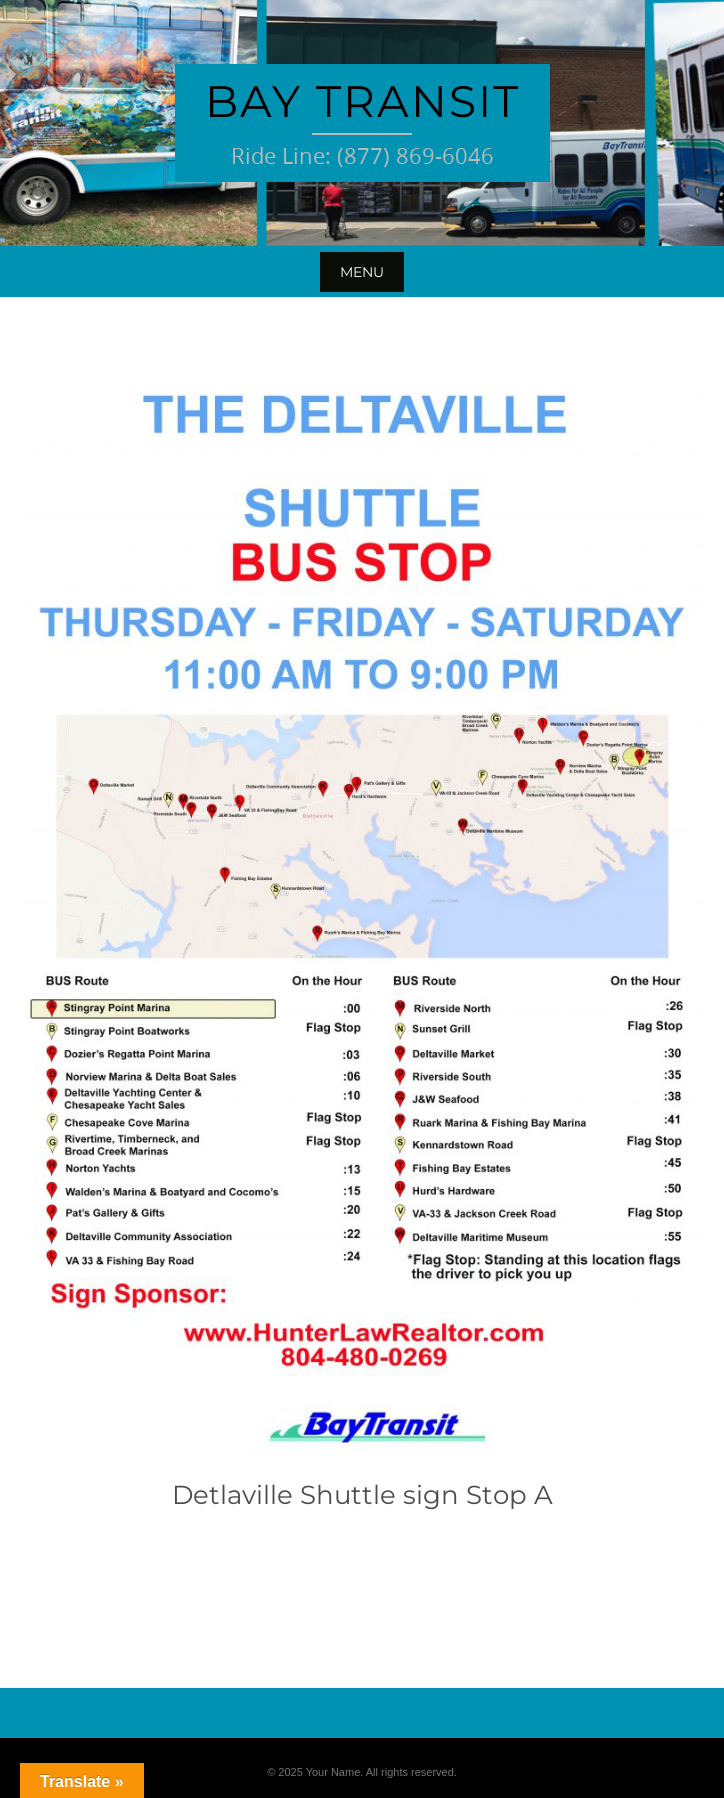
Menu (362, 272)
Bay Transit (362, 101)
